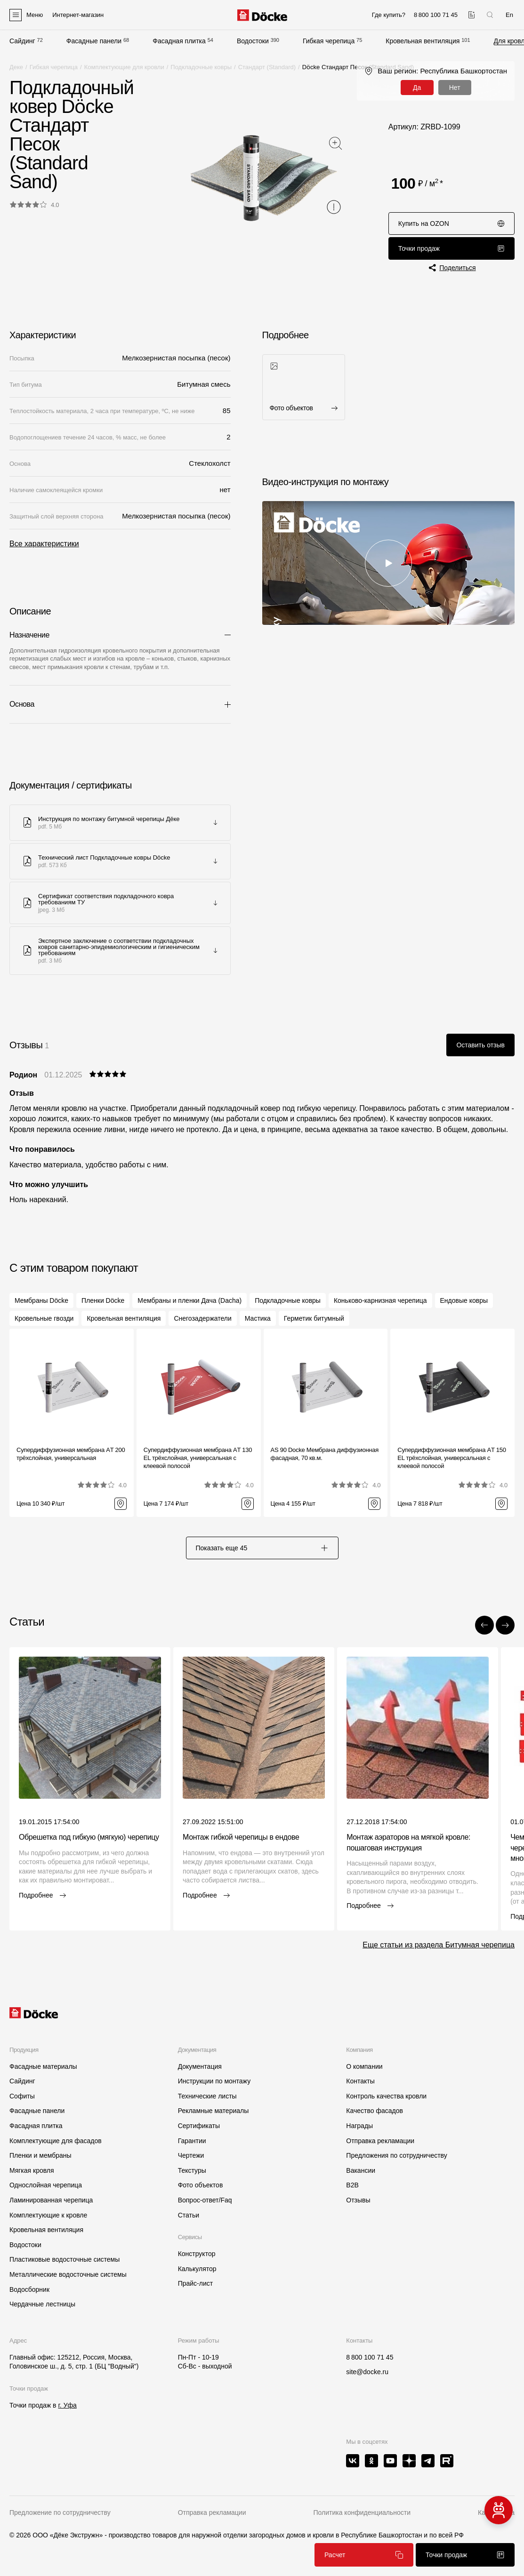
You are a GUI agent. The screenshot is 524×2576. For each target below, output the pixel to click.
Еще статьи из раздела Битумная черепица (439, 1945)
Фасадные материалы (43, 2066)
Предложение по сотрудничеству (60, 2512)
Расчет (363, 2555)
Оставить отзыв (480, 1045)
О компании (364, 2066)
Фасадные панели (93, 41)
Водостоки (253, 41)
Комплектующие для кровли (124, 67)
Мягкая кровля (31, 2170)
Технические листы (207, 2096)
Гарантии (192, 2141)
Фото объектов (200, 2185)
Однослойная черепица (45, 2185)
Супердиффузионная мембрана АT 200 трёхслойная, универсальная (70, 1453)
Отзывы (358, 2200)
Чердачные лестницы (42, 2304)
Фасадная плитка (179, 41)
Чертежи (191, 2155)
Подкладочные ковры (201, 67)
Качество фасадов (374, 2110)
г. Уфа (67, 2405)
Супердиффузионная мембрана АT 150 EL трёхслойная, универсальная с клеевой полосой (451, 1457)
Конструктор (197, 2253)
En (509, 14)
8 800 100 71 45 (369, 2357)
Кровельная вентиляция (423, 41)
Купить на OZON (451, 223)
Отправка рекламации (380, 2141)
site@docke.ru (367, 2372)
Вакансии (360, 2170)
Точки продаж (451, 248)
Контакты (360, 2081)
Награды (359, 2125)
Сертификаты (199, 2125)
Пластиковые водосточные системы (64, 2259)
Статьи (188, 2215)
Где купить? (388, 15)
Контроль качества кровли (386, 2096)
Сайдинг (22, 41)
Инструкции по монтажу (214, 2081)
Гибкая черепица (329, 41)
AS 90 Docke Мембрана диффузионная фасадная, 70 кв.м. (325, 1453)
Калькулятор (197, 2269)
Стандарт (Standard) (267, 67)
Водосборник (29, 2289)
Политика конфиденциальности (362, 2512)
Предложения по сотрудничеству (396, 2155)
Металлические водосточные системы (68, 2274)
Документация (200, 2066)
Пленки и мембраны (40, 2155)
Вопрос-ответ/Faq (205, 2200)
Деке (16, 67)
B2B (352, 2185)
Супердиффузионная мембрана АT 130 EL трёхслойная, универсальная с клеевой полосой (198, 1457)
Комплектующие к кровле (48, 2215)
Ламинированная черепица (51, 2200)
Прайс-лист (195, 2283)
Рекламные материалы (213, 2110)
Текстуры (192, 2170)
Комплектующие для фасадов (55, 2141)
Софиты (22, 2096)
